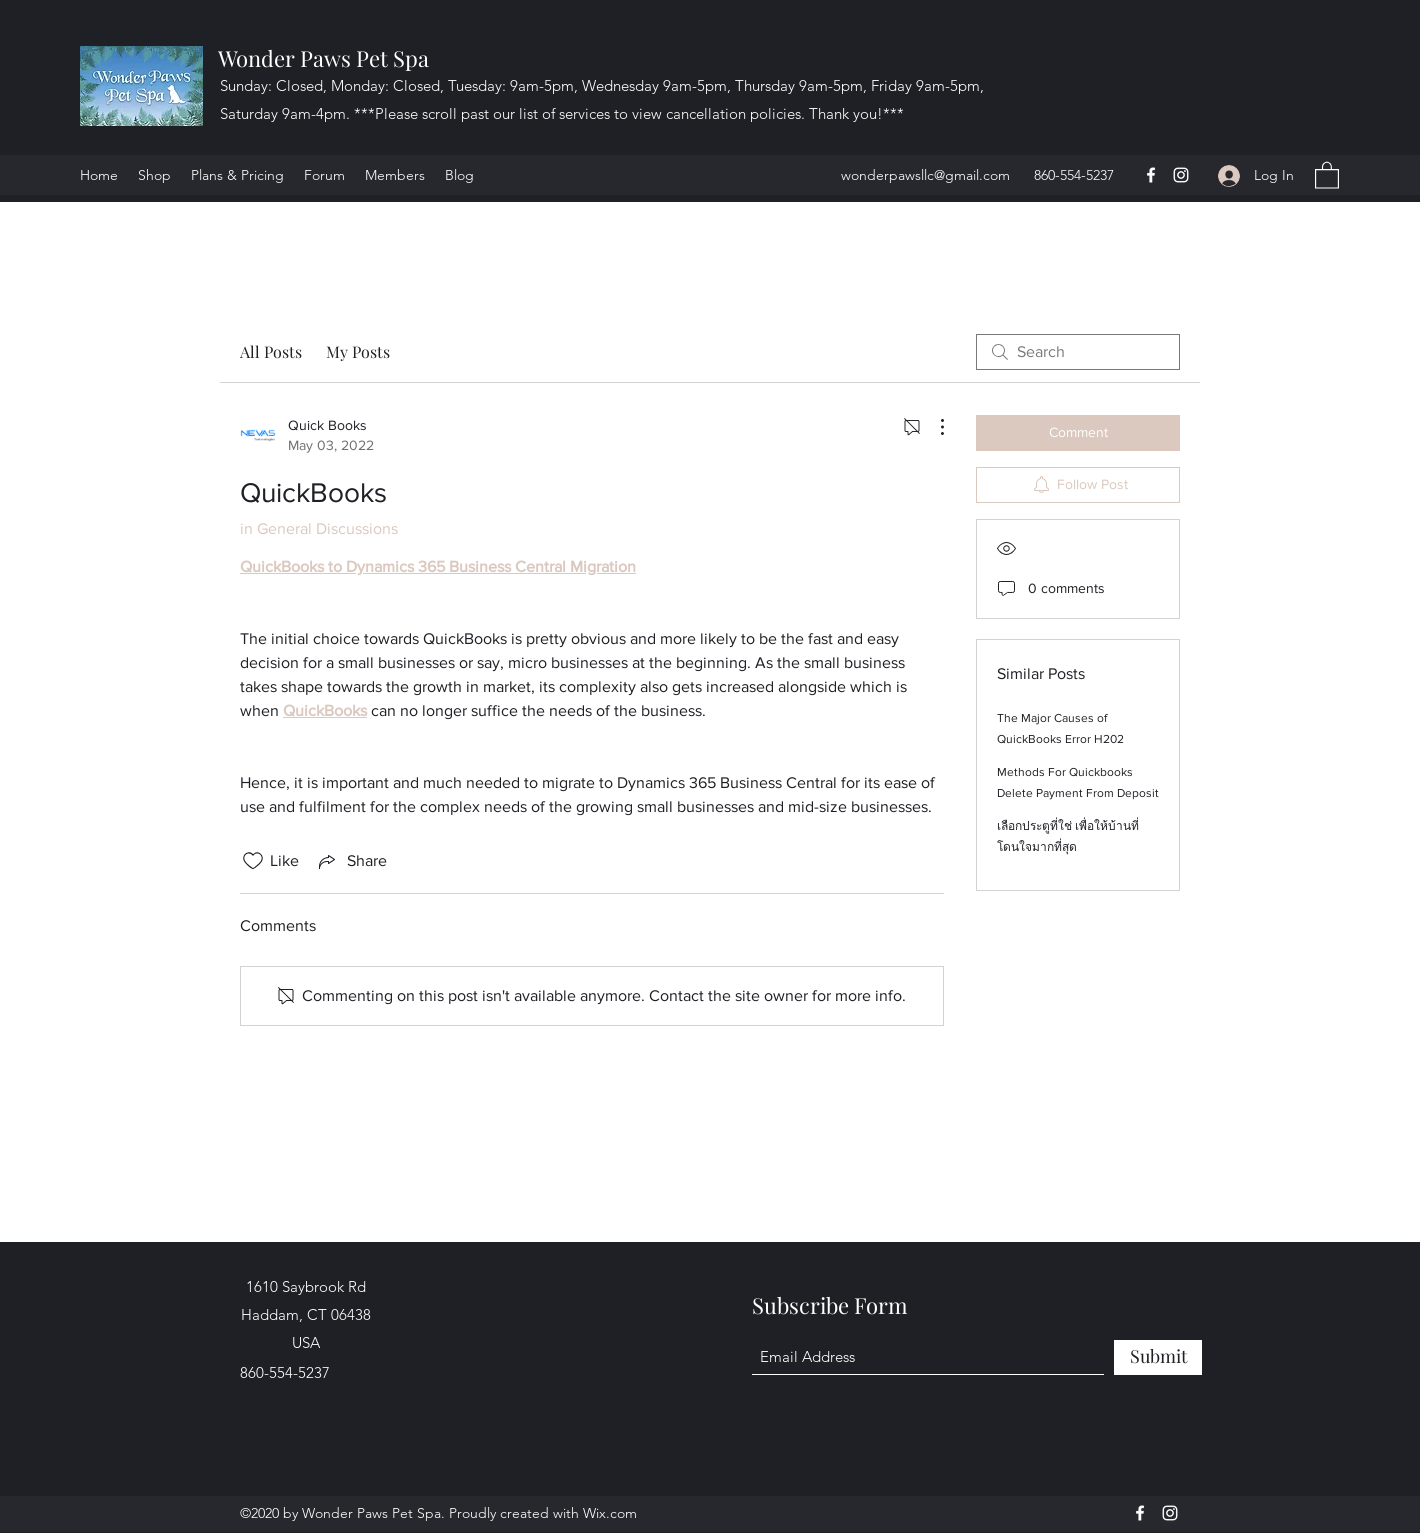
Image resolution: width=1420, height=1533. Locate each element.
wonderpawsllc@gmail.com (925, 175)
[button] (1327, 174)
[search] (1078, 352)
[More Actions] (932, 427)
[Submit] (1158, 1357)
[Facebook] (1151, 175)
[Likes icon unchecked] (253, 861)
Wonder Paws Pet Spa (323, 58)
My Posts (358, 351)
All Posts (271, 351)
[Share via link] (351, 861)
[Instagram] (1181, 175)
